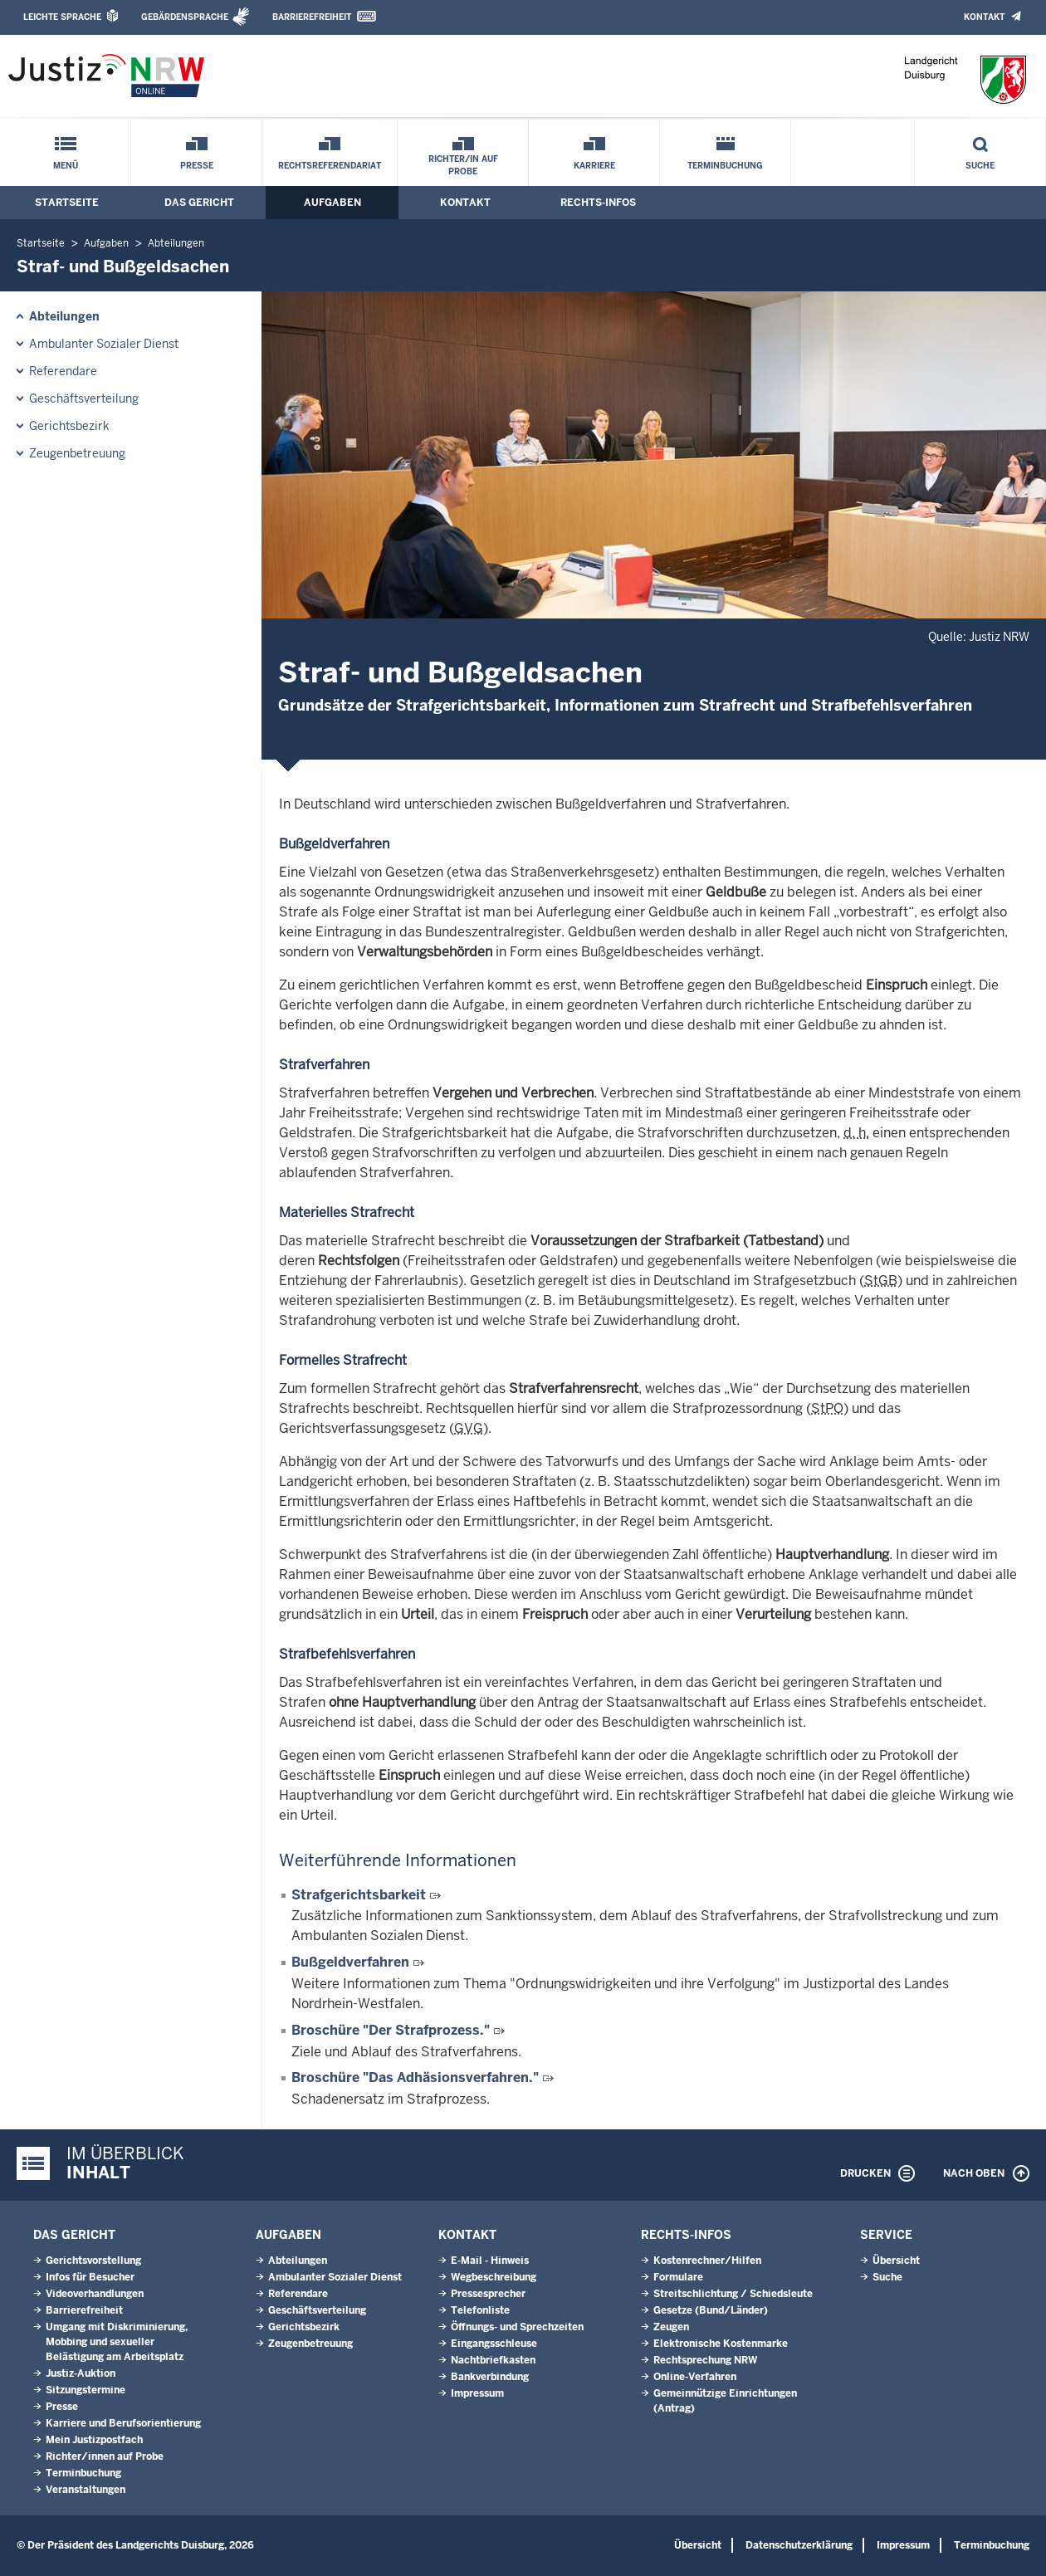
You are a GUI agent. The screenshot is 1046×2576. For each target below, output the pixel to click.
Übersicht (896, 2260)
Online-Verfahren (694, 2376)
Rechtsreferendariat (329, 165)
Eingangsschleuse (494, 2343)
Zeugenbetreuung (77, 453)
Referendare (63, 371)
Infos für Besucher (90, 2277)
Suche (980, 165)
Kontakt (984, 17)
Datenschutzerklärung (799, 2545)
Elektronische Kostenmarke (720, 2343)
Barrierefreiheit (311, 17)
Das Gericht (199, 202)
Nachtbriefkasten (493, 2360)
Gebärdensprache (184, 17)
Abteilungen (176, 243)
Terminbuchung (725, 165)
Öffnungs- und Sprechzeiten (517, 2327)
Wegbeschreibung (493, 2277)
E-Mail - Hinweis (490, 2260)
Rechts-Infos (598, 202)
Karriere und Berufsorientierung (123, 2423)
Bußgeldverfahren (350, 1962)
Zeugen (671, 2327)
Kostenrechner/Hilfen (707, 2260)
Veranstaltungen (85, 2489)
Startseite (67, 202)
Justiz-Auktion (80, 2373)
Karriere (594, 165)
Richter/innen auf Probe (105, 2456)
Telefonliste (480, 2310)
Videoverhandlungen (95, 2293)
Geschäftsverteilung (84, 398)
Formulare (678, 2277)
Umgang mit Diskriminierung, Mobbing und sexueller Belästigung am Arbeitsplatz (117, 2341)
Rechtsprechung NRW (705, 2360)
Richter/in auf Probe (463, 165)
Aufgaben (332, 202)
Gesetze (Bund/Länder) (710, 2310)
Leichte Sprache (62, 17)
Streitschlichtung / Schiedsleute (733, 2293)
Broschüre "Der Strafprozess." (390, 2030)
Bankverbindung (490, 2376)
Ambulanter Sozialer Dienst (103, 343)
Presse (196, 165)
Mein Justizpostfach (94, 2439)
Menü (65, 165)
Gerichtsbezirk (69, 425)
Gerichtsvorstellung (93, 2260)
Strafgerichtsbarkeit (358, 1895)
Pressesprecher (488, 2293)
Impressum (477, 2393)
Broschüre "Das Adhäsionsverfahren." (415, 2077)
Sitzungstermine (85, 2390)
